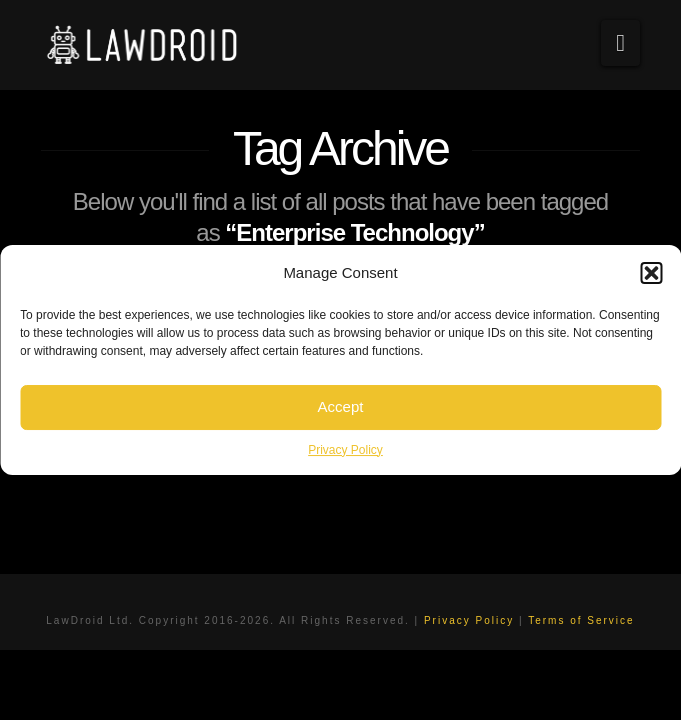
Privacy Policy (345, 450)
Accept (341, 406)
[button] (651, 273)
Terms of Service (581, 620)
